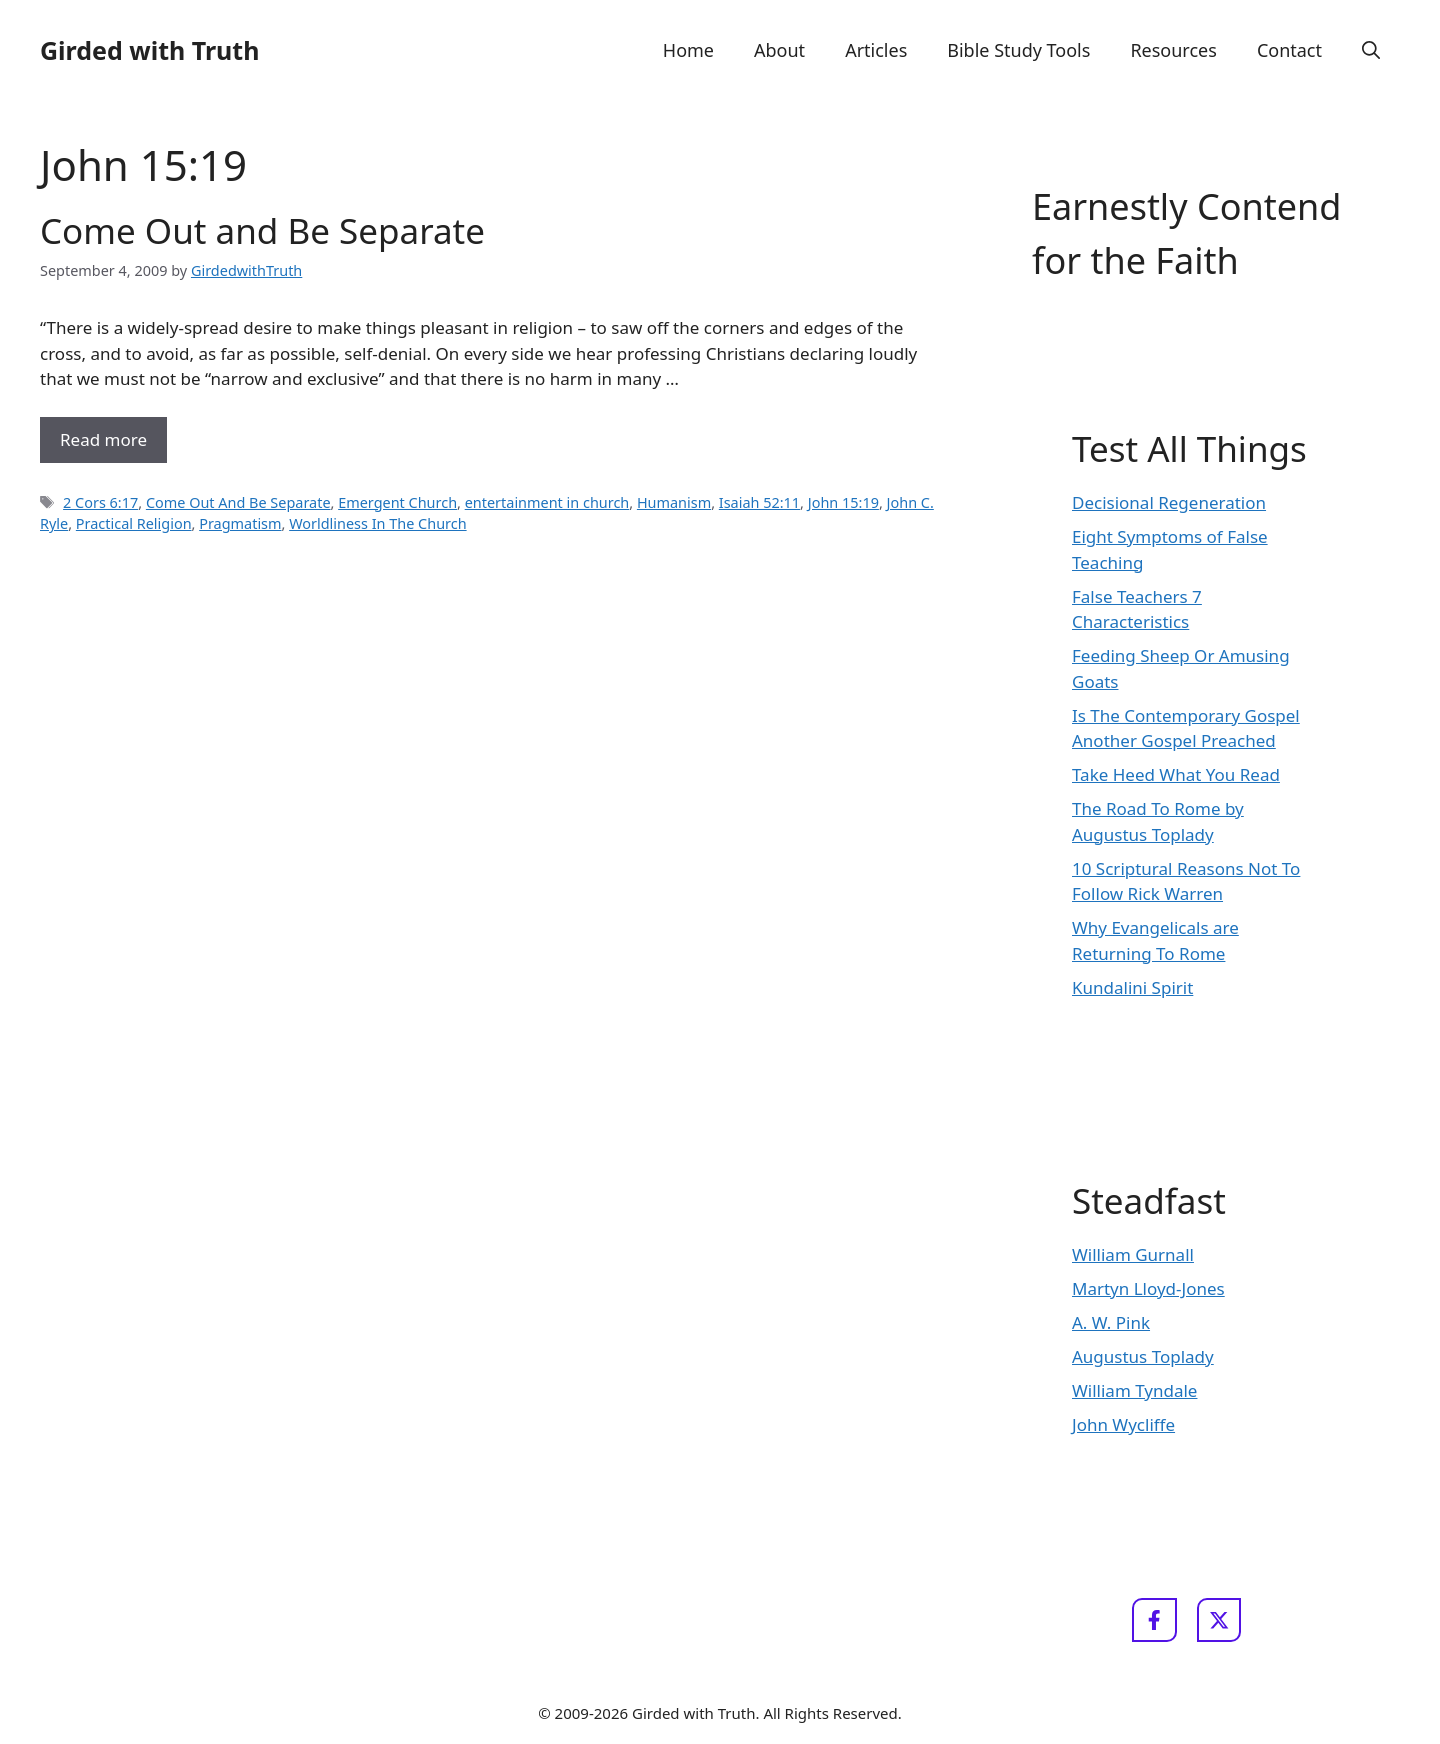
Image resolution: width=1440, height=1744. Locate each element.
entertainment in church (547, 502)
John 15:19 (843, 502)
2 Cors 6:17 (100, 502)
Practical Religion (134, 523)
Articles (876, 50)
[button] (1371, 50)
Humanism (674, 502)
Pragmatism (240, 523)
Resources (1173, 50)
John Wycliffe (1123, 1424)
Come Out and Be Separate (262, 230)
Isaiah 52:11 (759, 502)
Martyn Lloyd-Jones (1148, 1288)
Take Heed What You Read (1176, 774)
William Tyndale (1134, 1390)
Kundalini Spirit (1132, 987)
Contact (1289, 50)
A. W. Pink (1111, 1322)
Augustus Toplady (1143, 1356)
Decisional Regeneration (1169, 502)
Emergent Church (397, 502)
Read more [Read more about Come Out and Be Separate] (103, 439)
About (779, 50)
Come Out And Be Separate (238, 502)
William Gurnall (1133, 1254)
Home (688, 50)
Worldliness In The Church (377, 523)
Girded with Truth (149, 50)
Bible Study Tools (1018, 50)
